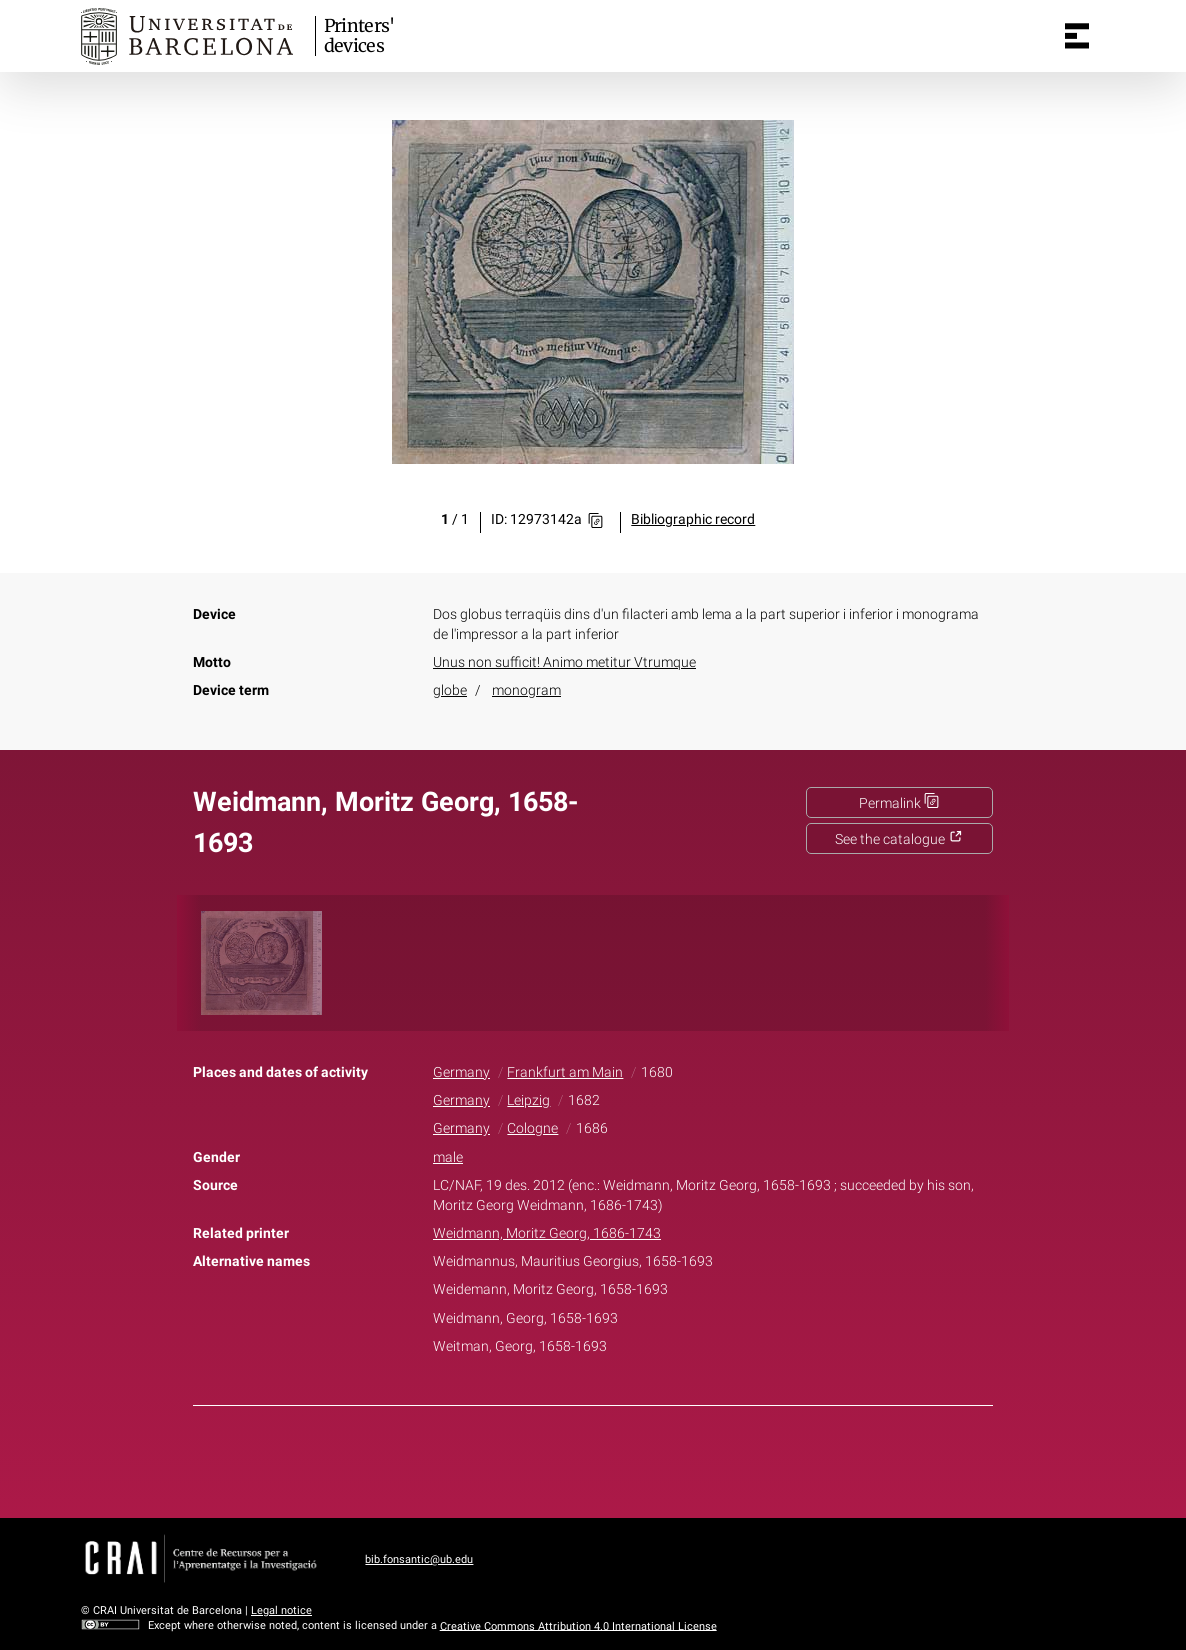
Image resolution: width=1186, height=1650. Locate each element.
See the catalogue (899, 839)
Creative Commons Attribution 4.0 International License (578, 1625)
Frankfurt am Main (565, 1072)
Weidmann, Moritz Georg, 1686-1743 (547, 1233)
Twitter (582, 1458)
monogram (526, 690)
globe (450, 690)
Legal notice (281, 1610)
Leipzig (528, 1100)
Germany (461, 1072)
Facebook (537, 1458)
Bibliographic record (693, 519)
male (448, 1157)
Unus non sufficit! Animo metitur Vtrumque (564, 662)
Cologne (532, 1128)
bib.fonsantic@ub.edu (419, 1559)
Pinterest (628, 1458)
